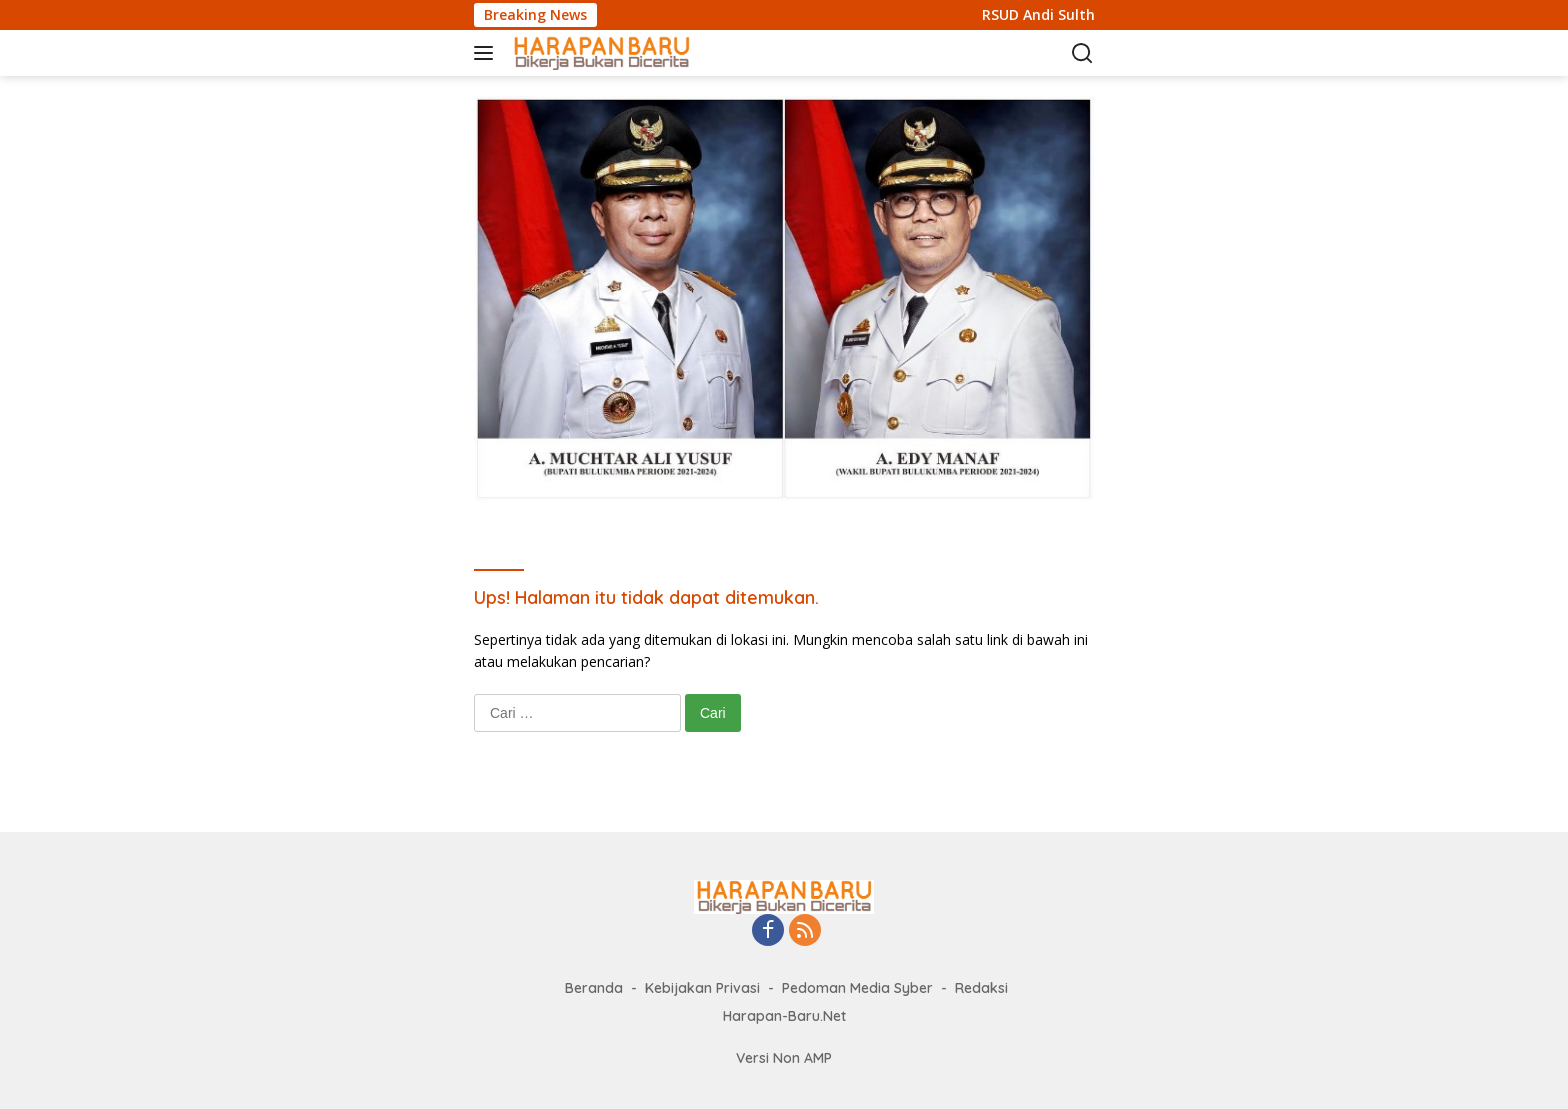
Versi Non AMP (784, 1058)
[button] (487, 53)
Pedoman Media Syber (857, 988)
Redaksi (981, 988)
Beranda (594, 988)
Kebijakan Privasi (702, 988)
